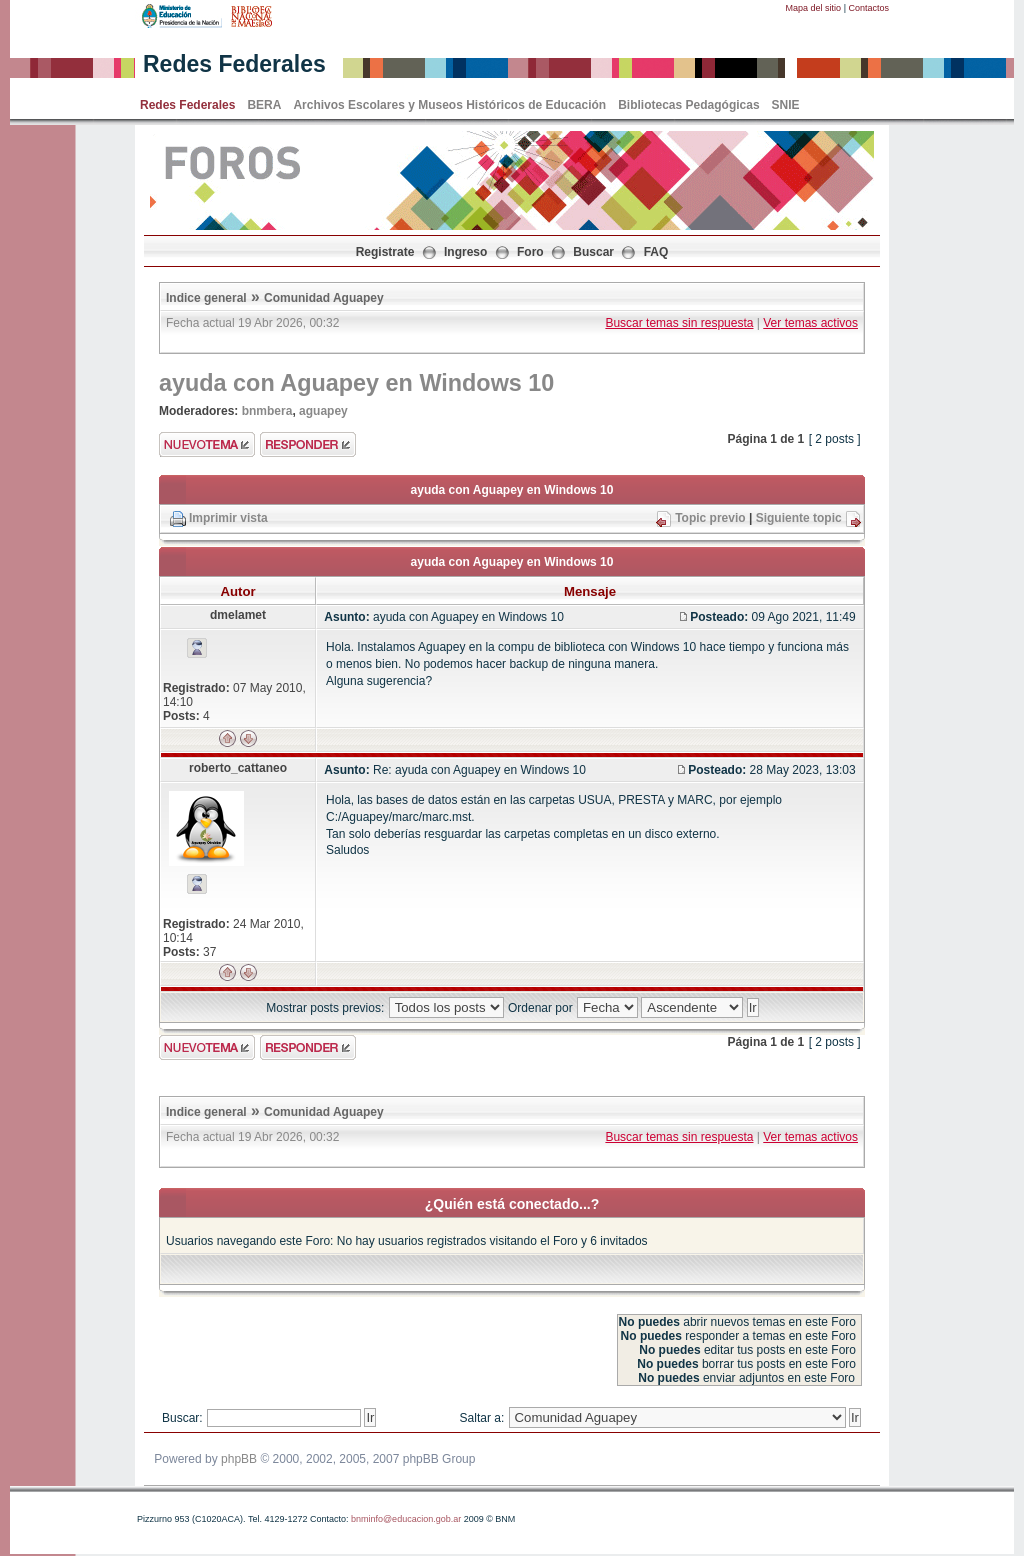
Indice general (206, 298)
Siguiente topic (799, 518)
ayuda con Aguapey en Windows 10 (356, 383)
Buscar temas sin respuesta (679, 323)
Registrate (385, 252)
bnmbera (267, 411)
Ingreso (465, 252)
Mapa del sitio (814, 8)
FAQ (656, 252)
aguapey (323, 411)
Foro (530, 252)
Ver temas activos (810, 323)
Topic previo (710, 518)
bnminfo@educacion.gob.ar (406, 1519)
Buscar (593, 252)
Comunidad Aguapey (324, 298)
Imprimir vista (228, 518)
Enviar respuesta (308, 444)
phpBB (239, 1459)
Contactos (868, 8)
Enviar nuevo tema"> (207, 444)
